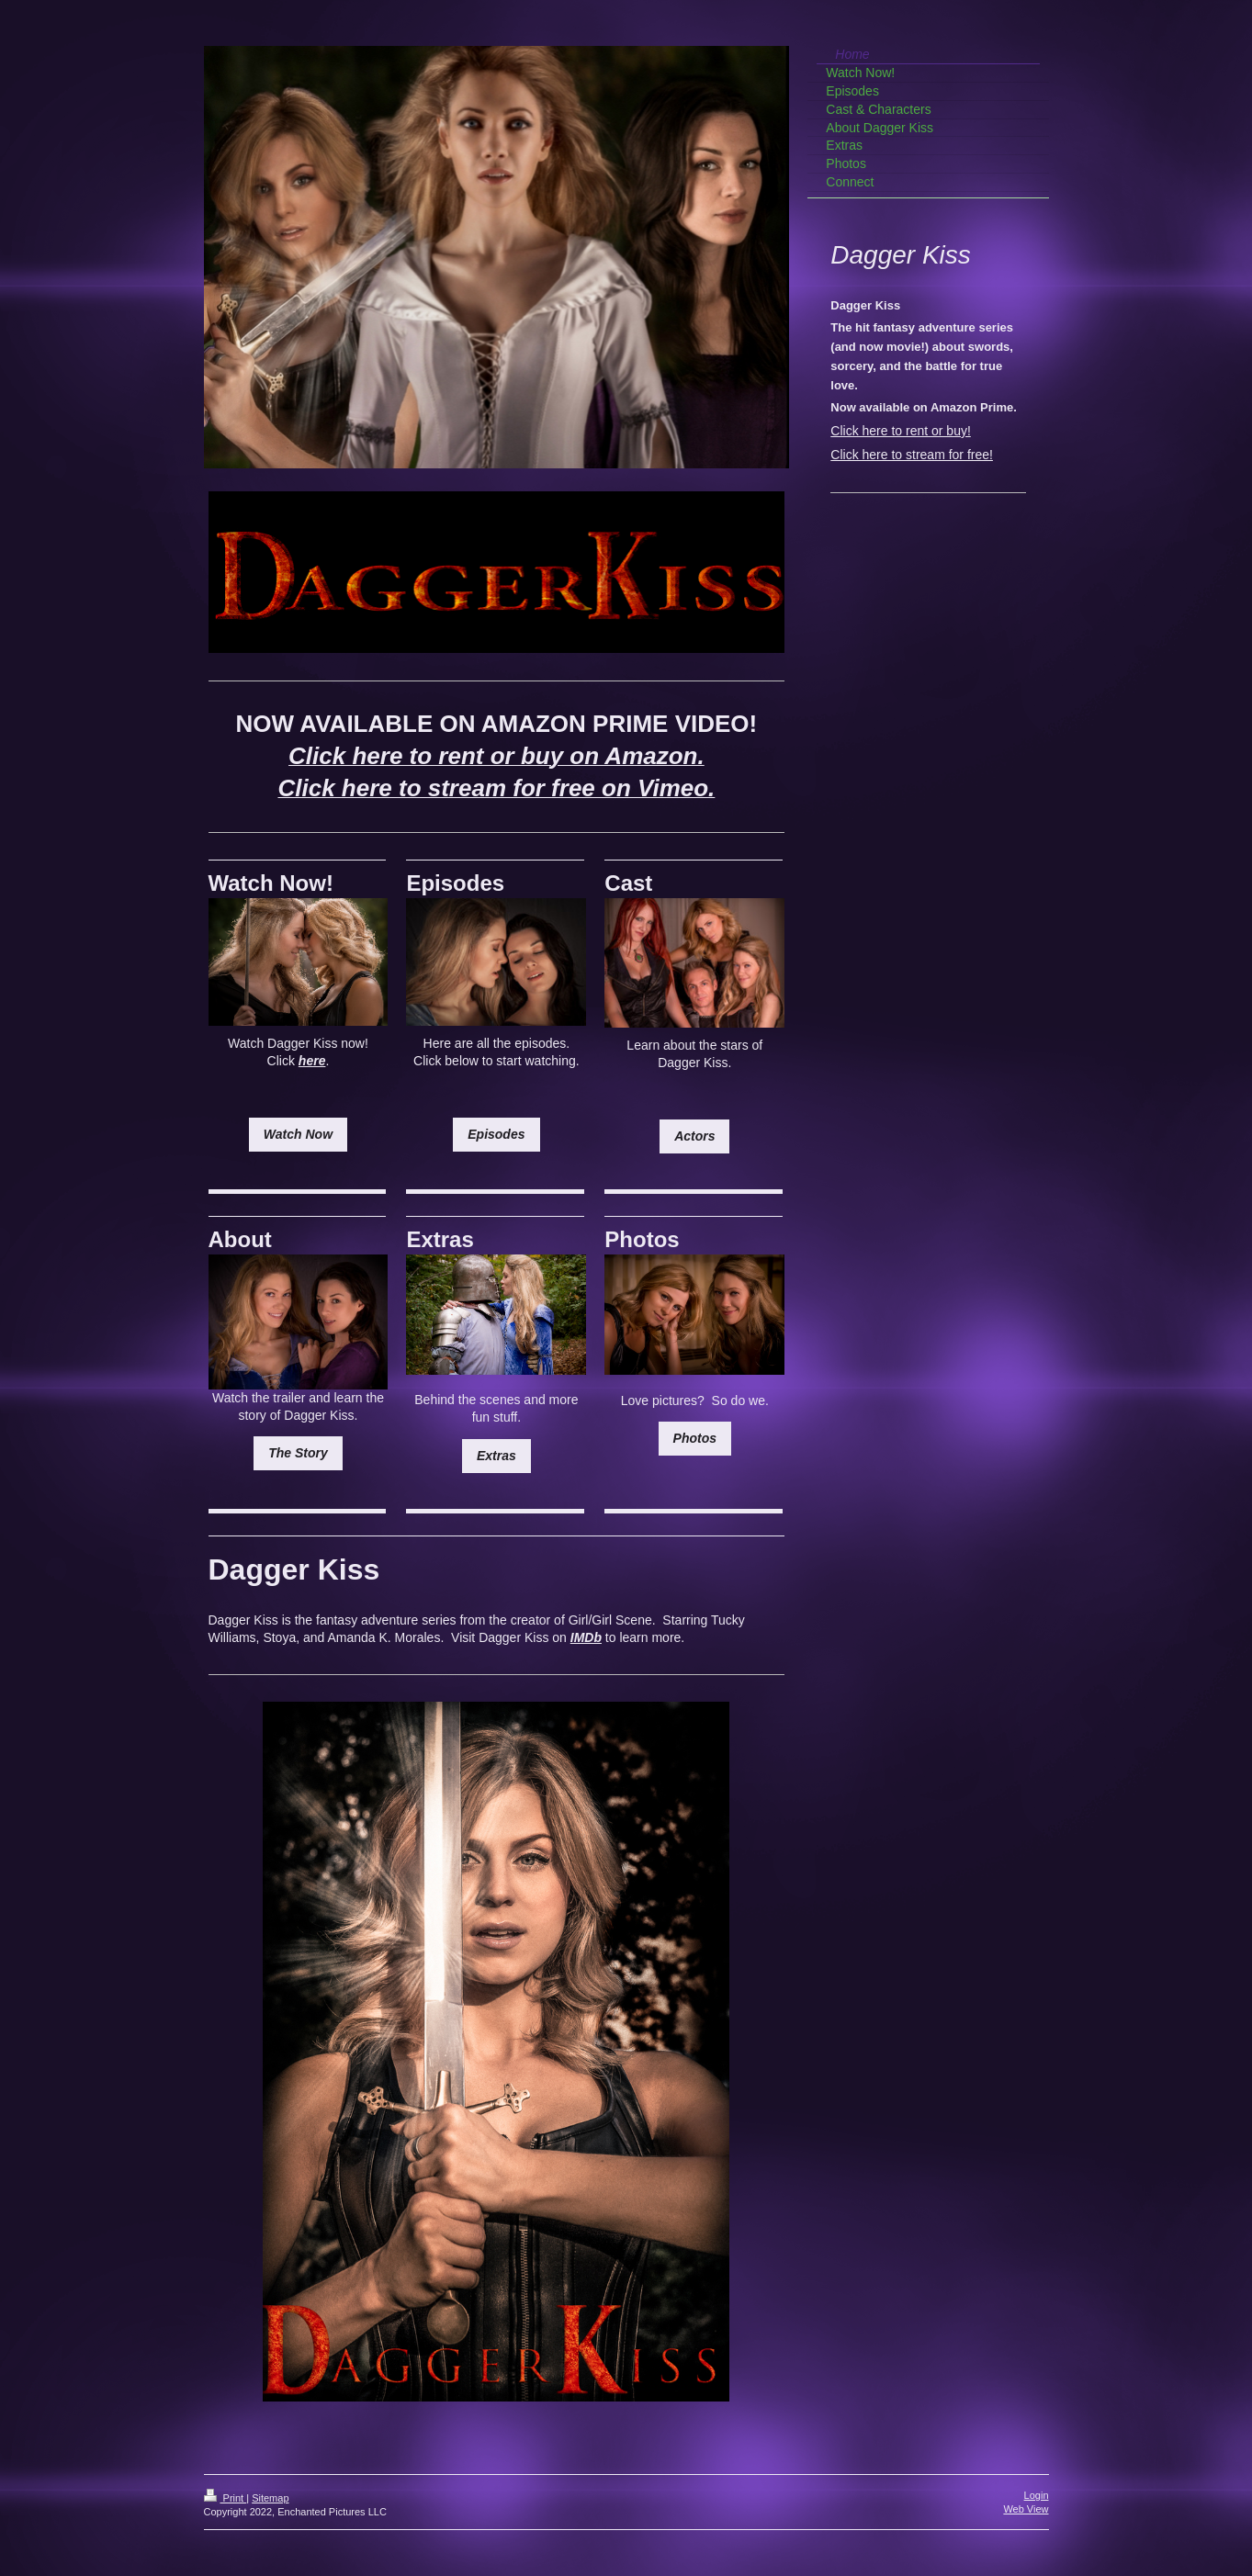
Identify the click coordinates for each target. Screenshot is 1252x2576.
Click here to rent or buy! (900, 430)
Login (1036, 2495)
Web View (1025, 2508)
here (312, 1060)
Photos (694, 1438)
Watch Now (298, 1134)
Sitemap (270, 2497)
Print (225, 2497)
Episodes (496, 1134)
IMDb (586, 1637)
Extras (496, 1455)
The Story (298, 1452)
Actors (694, 1136)
